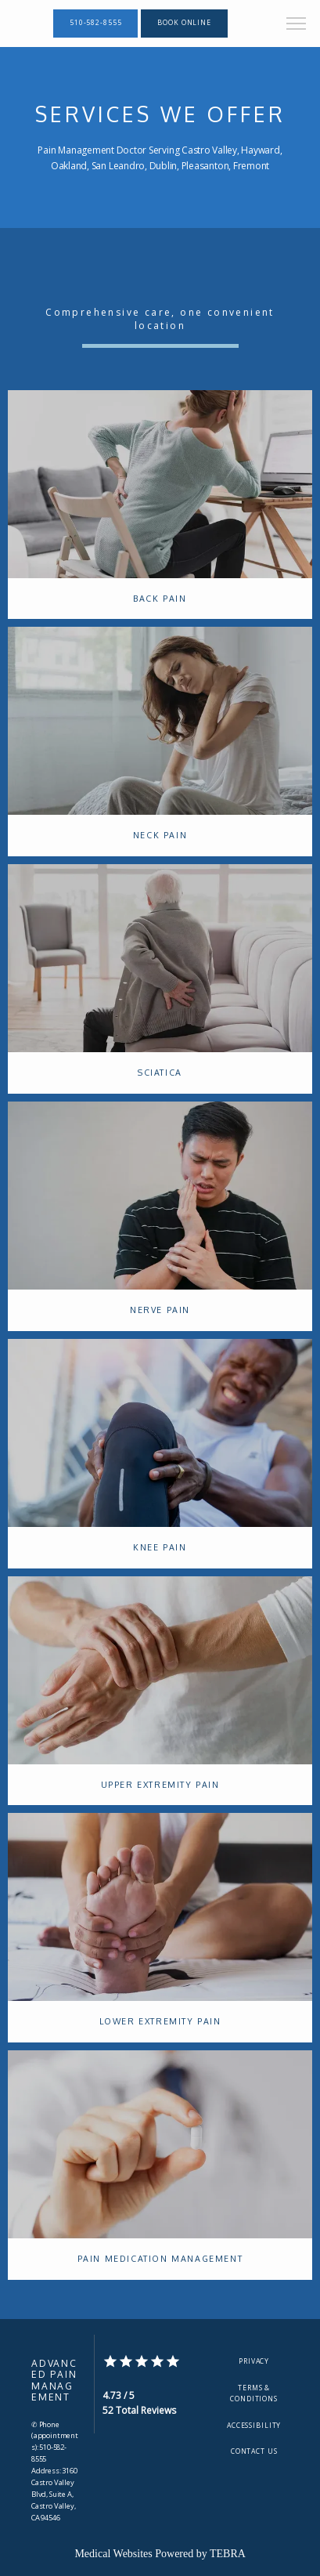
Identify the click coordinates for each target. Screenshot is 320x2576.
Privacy (254, 2361)
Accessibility (254, 2425)
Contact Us (254, 2451)
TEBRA (228, 2554)
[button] (296, 25)
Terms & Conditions (254, 2393)
